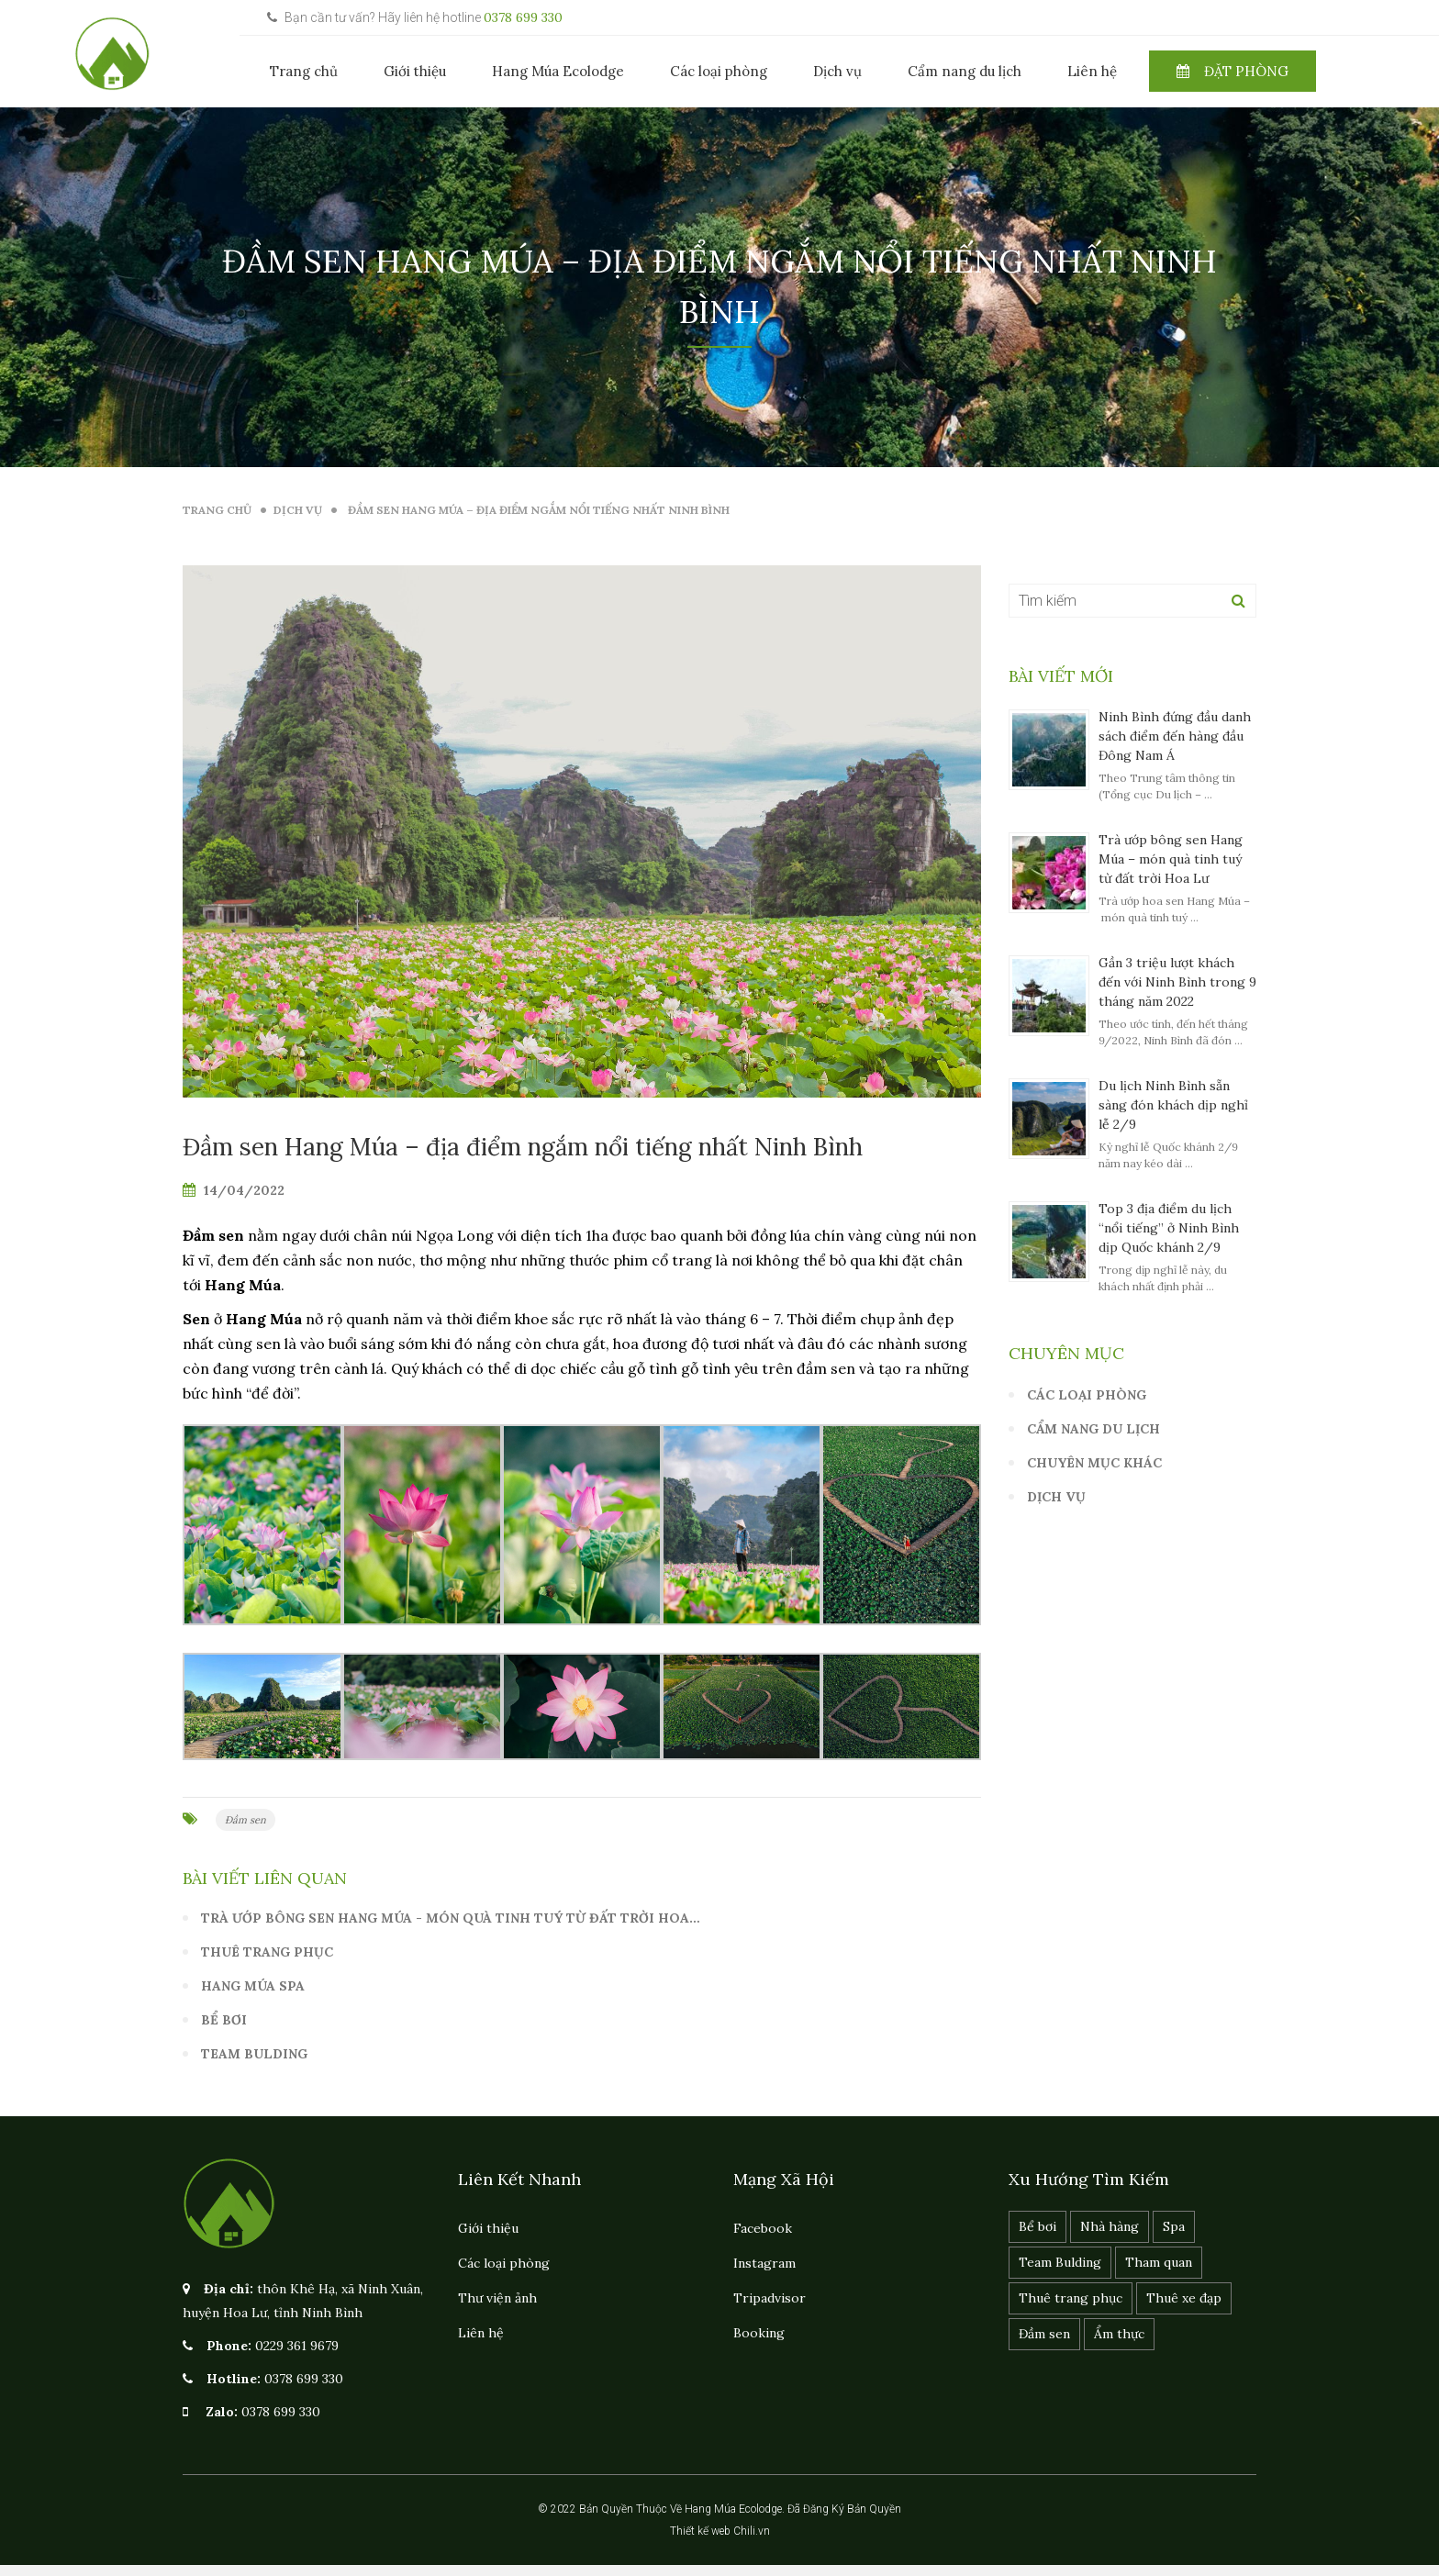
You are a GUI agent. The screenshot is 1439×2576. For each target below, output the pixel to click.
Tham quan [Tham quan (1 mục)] (1158, 2262)
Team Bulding (254, 2054)
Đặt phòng (1232, 71)
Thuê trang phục (267, 1952)
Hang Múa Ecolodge (558, 71)
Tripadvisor (769, 2298)
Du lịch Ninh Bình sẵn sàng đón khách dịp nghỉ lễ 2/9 (1173, 1104)
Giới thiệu (415, 71)
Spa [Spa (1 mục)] (1174, 2226)
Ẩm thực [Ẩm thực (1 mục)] (1119, 2333)
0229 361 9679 (297, 2345)
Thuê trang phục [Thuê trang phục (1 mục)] (1070, 2298)
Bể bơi (224, 2020)
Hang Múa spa (253, 1986)
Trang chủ (304, 71)
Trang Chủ (217, 510)
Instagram (764, 2263)
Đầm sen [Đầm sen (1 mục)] (1044, 2333)
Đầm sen (245, 1819)
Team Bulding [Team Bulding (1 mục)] (1060, 2262)
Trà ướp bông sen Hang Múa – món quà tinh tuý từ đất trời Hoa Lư (1171, 859)
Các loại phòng (718, 71)
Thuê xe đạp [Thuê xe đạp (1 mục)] (1183, 2298)
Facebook (762, 2228)
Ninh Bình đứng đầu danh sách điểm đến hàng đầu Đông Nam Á (1175, 736)
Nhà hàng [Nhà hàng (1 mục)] (1109, 2226)
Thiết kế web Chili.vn (720, 2531)
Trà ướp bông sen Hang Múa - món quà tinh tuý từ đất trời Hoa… (450, 1918)
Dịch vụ (837, 71)
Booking (759, 2333)
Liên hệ (1092, 71)
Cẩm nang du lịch (964, 71)
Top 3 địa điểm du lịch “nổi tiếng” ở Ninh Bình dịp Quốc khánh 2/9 (1169, 1227)
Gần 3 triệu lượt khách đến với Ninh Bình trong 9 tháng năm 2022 (1177, 981)
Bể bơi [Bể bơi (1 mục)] (1037, 2226)
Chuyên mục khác (1094, 1463)
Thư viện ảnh (497, 2298)
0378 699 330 (523, 17)
